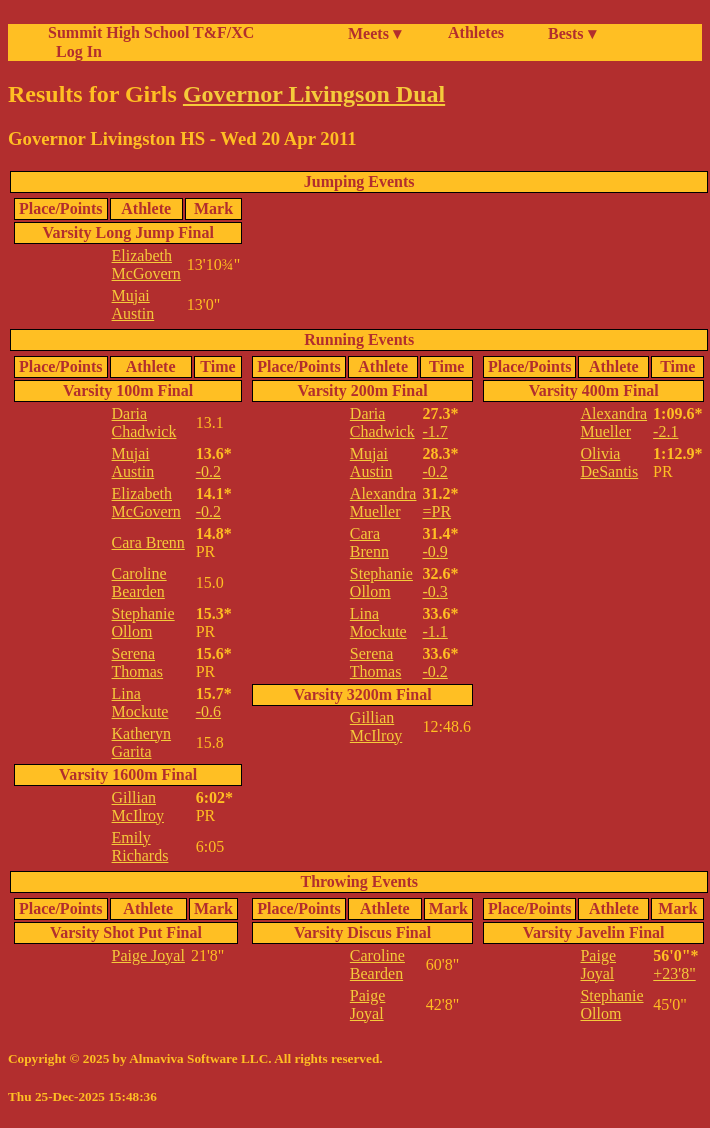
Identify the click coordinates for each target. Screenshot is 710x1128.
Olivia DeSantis (609, 462)
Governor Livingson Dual (314, 94)
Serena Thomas (138, 662)
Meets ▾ (374, 33)
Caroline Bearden (139, 582)
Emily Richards (140, 846)
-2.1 (665, 431)
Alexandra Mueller (383, 502)
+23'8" (674, 973)
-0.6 (208, 711)
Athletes (476, 32)
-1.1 (434, 631)
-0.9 (434, 551)
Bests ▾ (572, 33)
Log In (75, 51)
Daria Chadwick (144, 422)
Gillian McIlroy (138, 806)
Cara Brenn (148, 542)
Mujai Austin (133, 304)
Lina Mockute (140, 702)
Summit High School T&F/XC (151, 32)
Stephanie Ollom (143, 622)
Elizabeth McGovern (146, 264)
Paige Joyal (148, 955)
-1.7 (434, 431)
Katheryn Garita (142, 742)
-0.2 (208, 471)
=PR (436, 511)
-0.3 (434, 591)
